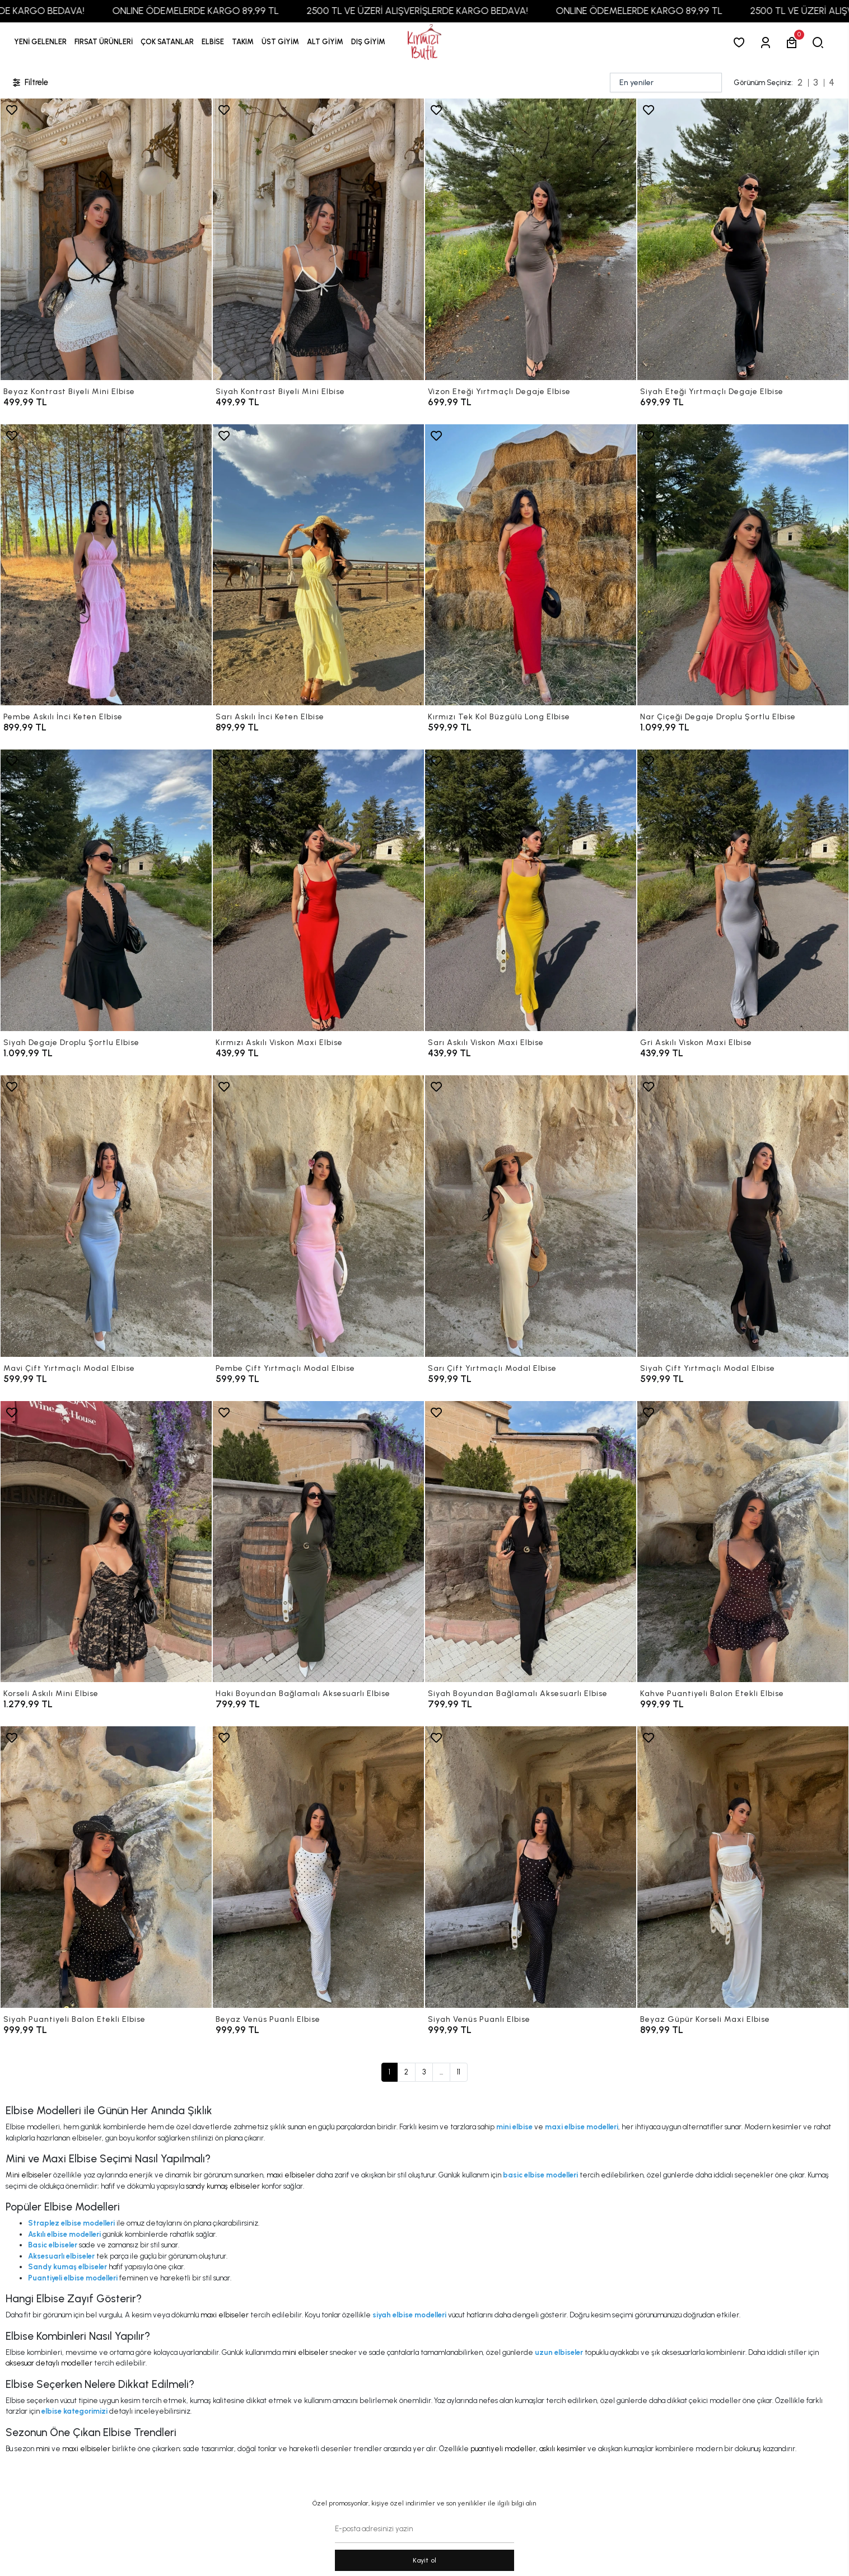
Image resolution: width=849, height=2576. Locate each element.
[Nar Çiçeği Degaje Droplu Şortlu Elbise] (742, 565)
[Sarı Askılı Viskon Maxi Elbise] (530, 890)
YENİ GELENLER (40, 42)
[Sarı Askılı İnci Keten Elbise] (318, 565)
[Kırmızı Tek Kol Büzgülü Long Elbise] (530, 565)
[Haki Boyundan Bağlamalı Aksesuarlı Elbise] (318, 1542)
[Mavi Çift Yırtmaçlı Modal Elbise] (106, 1216)
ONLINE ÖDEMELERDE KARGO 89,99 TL (233, 10)
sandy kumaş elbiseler (223, 2186)
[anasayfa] (424, 42)
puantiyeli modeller (503, 2448)
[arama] (820, 42)
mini (43, 2448)
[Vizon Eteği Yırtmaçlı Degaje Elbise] (530, 239)
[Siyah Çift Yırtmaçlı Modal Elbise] (742, 1216)
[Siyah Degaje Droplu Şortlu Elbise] (106, 890)
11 (458, 2072)
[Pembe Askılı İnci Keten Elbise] (106, 565)
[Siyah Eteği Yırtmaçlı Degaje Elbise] (742, 239)
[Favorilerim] (741, 42)
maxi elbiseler (291, 2175)
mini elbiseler (305, 2352)
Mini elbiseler (29, 2175)
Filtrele (29, 82)
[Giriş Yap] (767, 42)
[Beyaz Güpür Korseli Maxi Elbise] (742, 1867)
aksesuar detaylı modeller (49, 2363)
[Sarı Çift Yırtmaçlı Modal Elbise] (530, 1216)
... (441, 2072)
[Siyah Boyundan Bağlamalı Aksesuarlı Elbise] (530, 1542)
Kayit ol (425, 2560)
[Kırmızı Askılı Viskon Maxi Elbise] (318, 890)
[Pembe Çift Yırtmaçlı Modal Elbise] (318, 1216)
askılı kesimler (562, 2448)
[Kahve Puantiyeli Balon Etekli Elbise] (742, 1542)
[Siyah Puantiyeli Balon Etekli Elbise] (106, 1867)
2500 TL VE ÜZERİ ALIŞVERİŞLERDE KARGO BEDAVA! (455, 10)
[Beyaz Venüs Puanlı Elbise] (318, 1867)
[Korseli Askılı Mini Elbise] (106, 1542)
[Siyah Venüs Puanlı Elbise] (530, 1867)
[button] (104, 42)
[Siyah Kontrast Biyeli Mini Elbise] (318, 239)
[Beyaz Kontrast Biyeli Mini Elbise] (106, 239)
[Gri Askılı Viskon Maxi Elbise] (742, 890)
